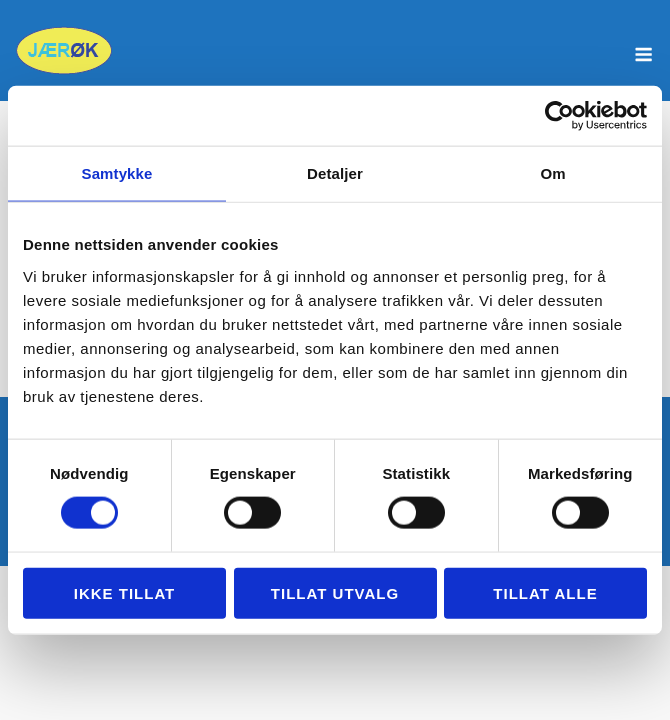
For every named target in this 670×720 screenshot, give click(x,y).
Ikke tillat (125, 592)
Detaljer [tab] (335, 173)
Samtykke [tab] (117, 173)
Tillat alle (545, 592)
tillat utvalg (335, 592)
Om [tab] (552, 173)
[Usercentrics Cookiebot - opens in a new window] (559, 116)
